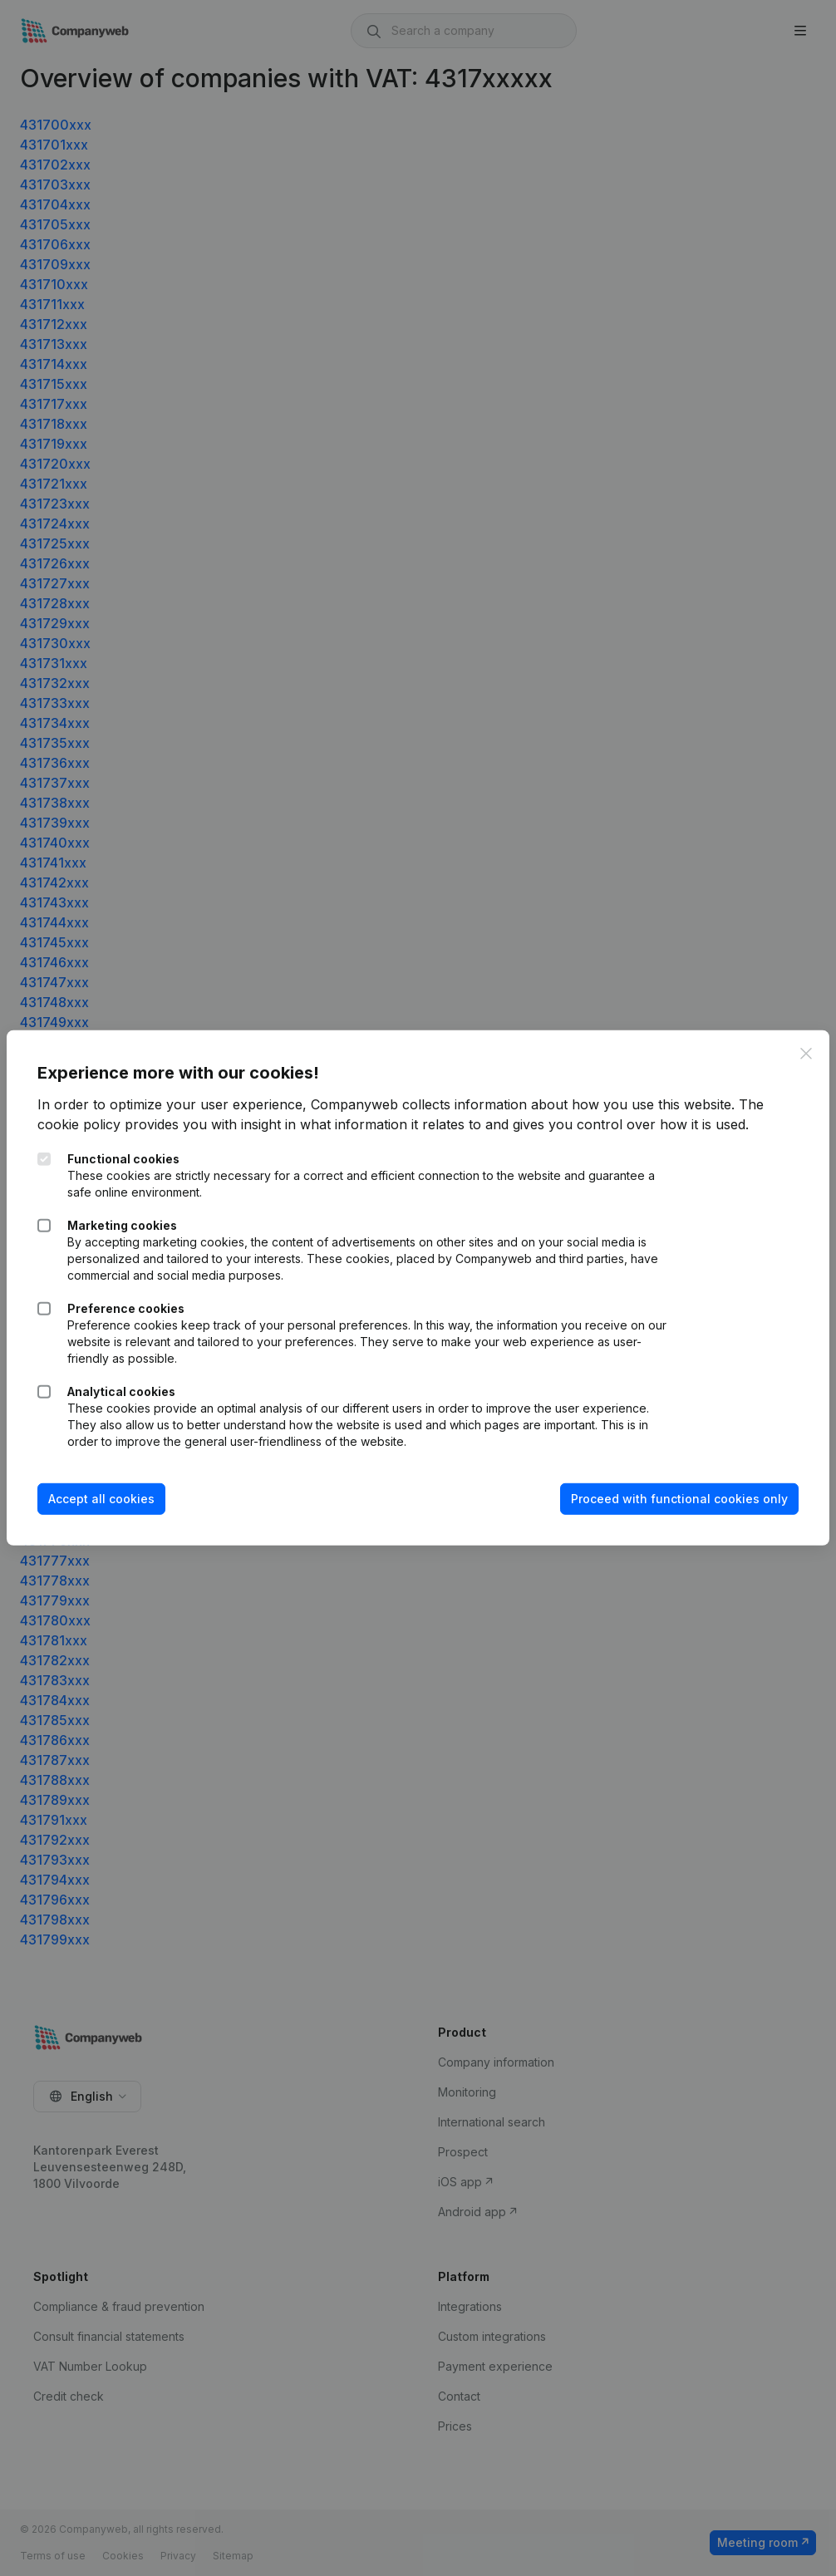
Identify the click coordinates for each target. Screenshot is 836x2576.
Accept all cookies (104, 1499)
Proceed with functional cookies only (676, 1499)
